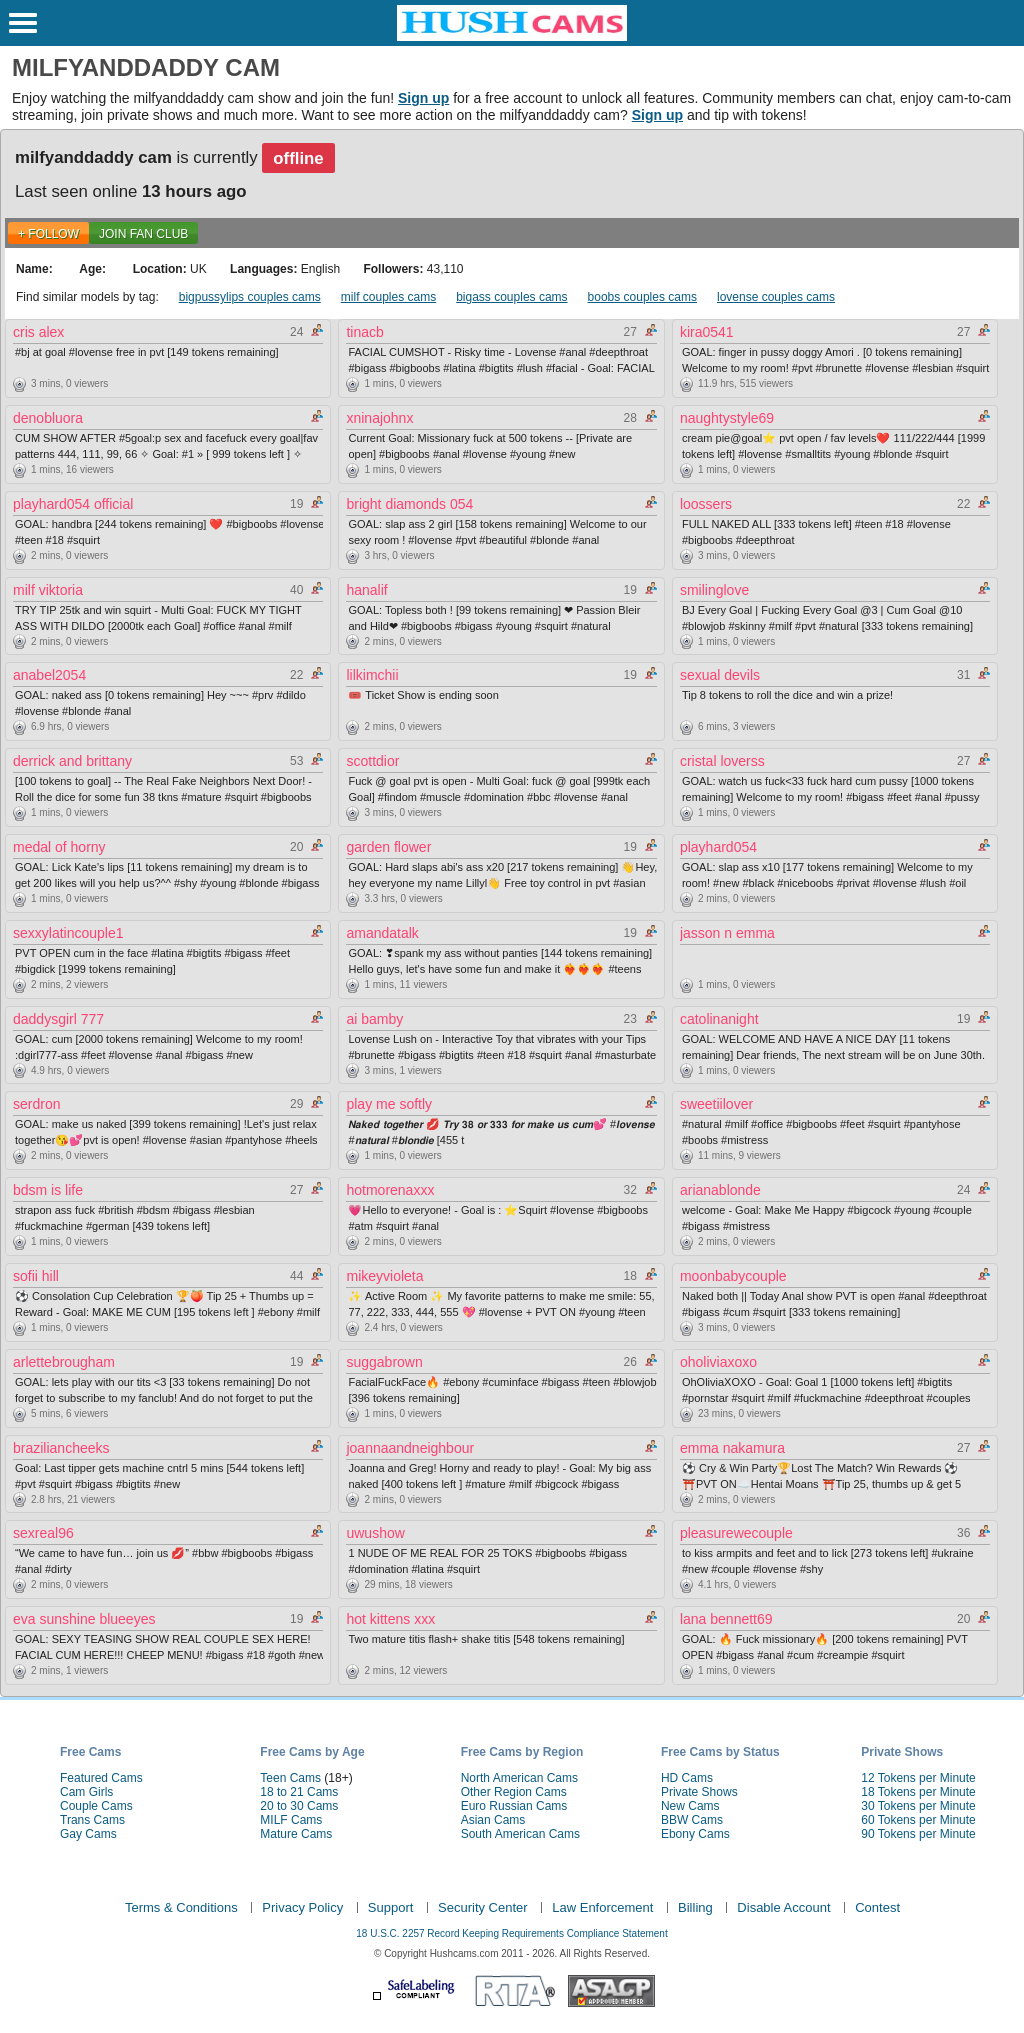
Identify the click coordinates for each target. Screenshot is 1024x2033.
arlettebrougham (64, 1362)
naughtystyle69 (727, 418)
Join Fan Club (143, 234)
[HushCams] (512, 37)
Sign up (423, 98)
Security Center (483, 1907)
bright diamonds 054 (409, 504)
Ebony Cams (695, 1834)
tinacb (364, 332)
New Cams (690, 1806)
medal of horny (59, 847)
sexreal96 (43, 1533)
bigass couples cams (511, 297)
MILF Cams (291, 1820)
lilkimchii (372, 675)
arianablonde (720, 1190)
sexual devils (720, 675)
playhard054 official (73, 504)
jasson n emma (727, 933)
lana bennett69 (726, 1619)
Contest (877, 1907)
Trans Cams (92, 1820)
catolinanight (719, 1019)
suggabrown (384, 1362)
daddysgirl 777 (58, 1019)
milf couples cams (388, 297)
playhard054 (718, 847)
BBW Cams (692, 1820)
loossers (706, 504)
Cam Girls (86, 1792)
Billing (695, 1907)
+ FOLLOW (48, 234)
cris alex (38, 332)
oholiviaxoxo (718, 1362)
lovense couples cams (776, 297)
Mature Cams (296, 1834)
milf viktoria (48, 590)
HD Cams (687, 1778)
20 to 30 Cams (299, 1806)
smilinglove (714, 590)
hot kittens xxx (390, 1619)
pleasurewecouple (736, 1533)
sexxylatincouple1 (68, 933)
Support (391, 1907)
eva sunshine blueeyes (84, 1619)
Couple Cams (96, 1806)
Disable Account (783, 1907)
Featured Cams (101, 1778)
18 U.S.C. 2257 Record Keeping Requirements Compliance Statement (511, 1933)
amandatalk (382, 933)
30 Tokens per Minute (918, 1806)
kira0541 (707, 332)
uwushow (375, 1533)
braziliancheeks (61, 1448)
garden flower (388, 847)
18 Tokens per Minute (918, 1792)
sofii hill (36, 1276)
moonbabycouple (733, 1276)
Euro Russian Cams (514, 1806)
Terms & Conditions (181, 1907)
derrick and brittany (72, 761)
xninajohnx (379, 418)
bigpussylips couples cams (250, 297)
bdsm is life (48, 1190)
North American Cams (519, 1778)
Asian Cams (493, 1820)
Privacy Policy (302, 1907)
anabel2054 (49, 675)
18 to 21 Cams (299, 1792)
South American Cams (520, 1834)
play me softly (389, 1104)
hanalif (366, 590)
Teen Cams (290, 1778)
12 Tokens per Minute (918, 1778)
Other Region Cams (514, 1792)
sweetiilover (716, 1104)
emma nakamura (732, 1448)
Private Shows (699, 1792)
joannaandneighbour (410, 1448)
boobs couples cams (642, 297)
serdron (36, 1104)
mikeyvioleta (384, 1276)
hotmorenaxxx (390, 1190)
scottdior (372, 761)
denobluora (48, 418)
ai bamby (374, 1019)
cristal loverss (722, 761)
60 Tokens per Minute (918, 1820)
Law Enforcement (602, 1907)
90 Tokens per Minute (918, 1834)
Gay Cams (88, 1834)
